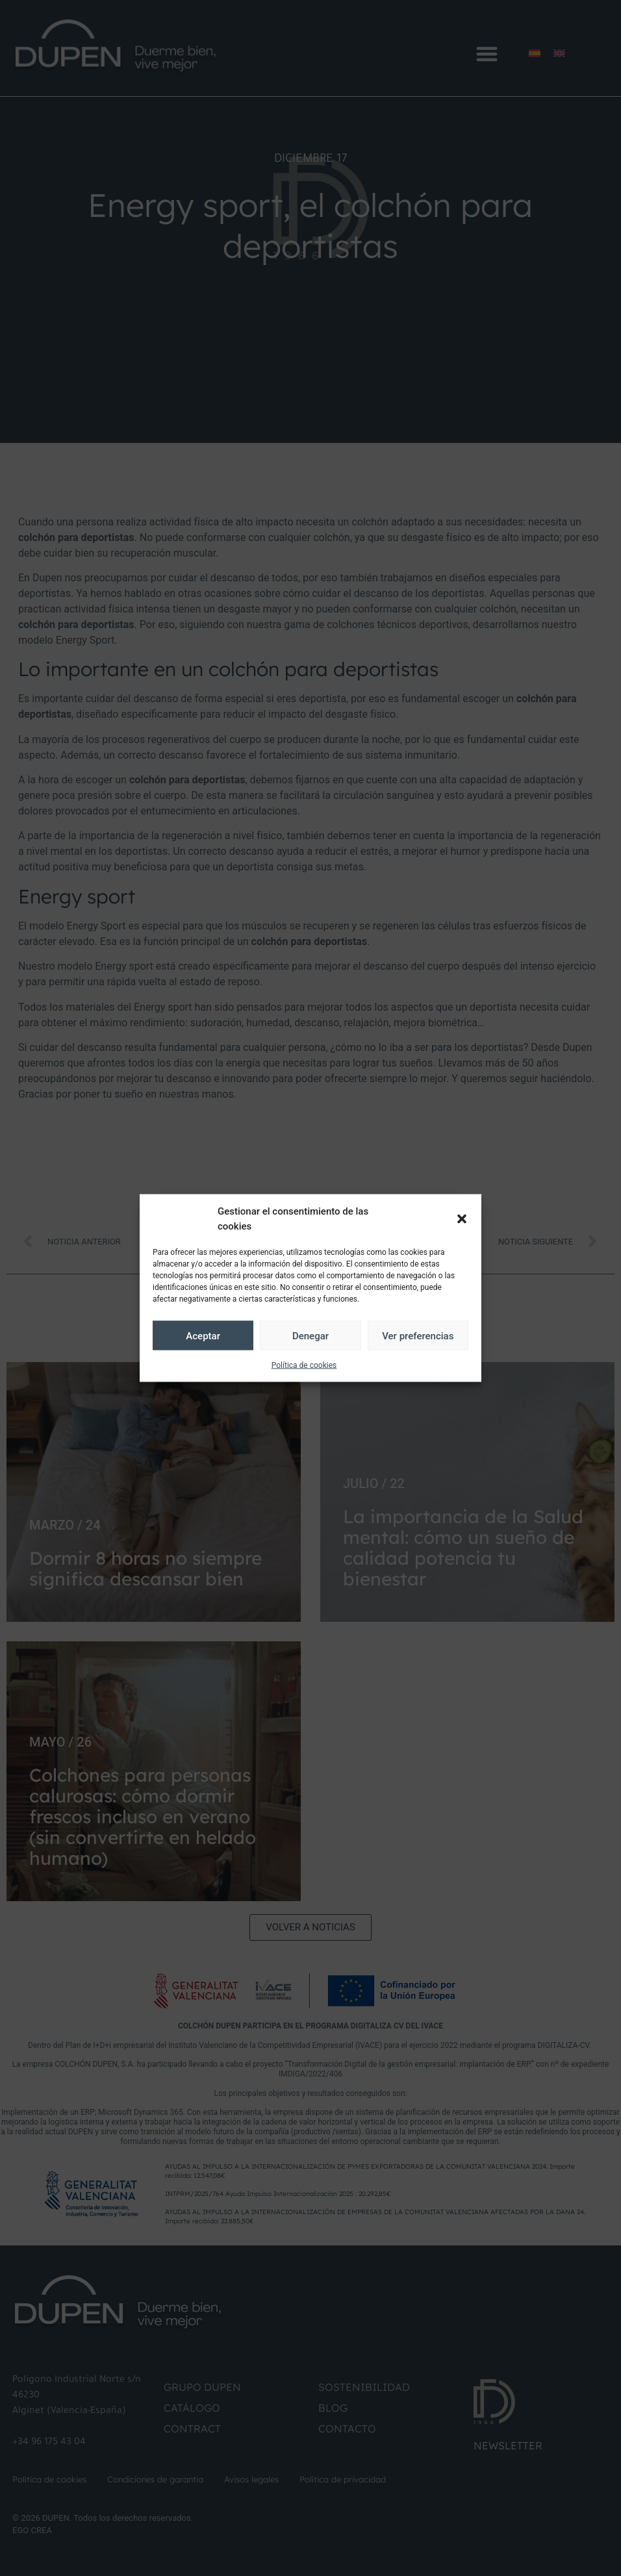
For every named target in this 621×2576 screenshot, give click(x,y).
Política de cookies (304, 1365)
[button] (461, 1218)
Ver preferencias (417, 1335)
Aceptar (203, 1335)
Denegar (310, 1335)
